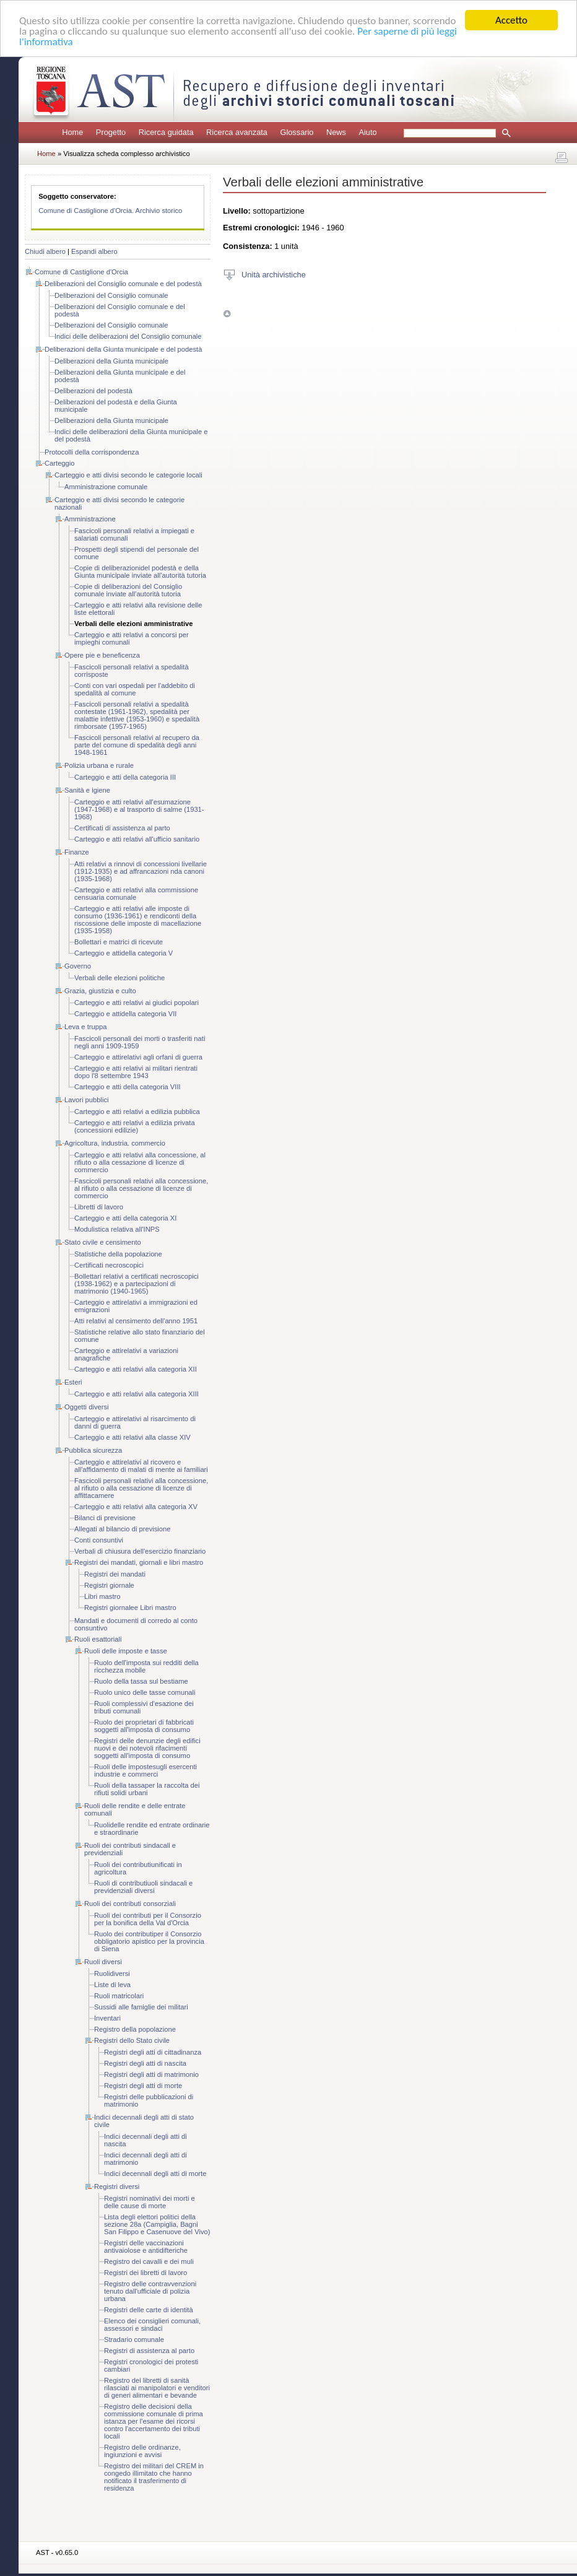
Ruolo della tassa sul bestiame (141, 1681)
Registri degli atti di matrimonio (151, 2074)
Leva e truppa (85, 1026)
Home (72, 132)
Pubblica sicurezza (93, 1450)
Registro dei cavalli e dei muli (149, 2261)
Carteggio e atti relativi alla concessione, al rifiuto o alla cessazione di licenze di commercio (140, 1162)
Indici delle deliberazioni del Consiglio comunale (128, 336)
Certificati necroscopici (109, 1265)
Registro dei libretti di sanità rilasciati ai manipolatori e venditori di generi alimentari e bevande (157, 2388)
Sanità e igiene (87, 790)
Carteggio (60, 463)
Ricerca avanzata (236, 132)
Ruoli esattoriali (97, 1639)
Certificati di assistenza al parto (122, 828)
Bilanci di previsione (105, 1517)
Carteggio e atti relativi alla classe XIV (132, 1437)
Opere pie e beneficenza (102, 655)
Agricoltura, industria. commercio (114, 1143)
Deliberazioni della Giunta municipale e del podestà (123, 349)
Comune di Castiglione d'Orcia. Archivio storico (110, 210)
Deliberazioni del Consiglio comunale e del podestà (123, 283)
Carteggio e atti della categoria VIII (127, 1086)
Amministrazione (90, 519)
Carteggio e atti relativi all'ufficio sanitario (136, 839)
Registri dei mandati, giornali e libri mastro (138, 1562)
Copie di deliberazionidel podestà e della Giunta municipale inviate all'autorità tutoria (140, 571)
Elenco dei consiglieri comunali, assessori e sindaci (152, 2324)
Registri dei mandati (114, 1574)
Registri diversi (116, 2186)
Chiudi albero (45, 251)
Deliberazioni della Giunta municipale (111, 361)
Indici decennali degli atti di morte (155, 2173)
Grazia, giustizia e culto (100, 990)
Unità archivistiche (273, 274)
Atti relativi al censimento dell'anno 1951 (135, 1321)
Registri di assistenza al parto (149, 2350)
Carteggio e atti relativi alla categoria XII (135, 1369)
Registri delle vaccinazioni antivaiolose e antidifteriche (146, 2246)
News (336, 132)
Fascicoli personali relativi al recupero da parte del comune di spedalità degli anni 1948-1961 (136, 745)
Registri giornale (109, 1585)
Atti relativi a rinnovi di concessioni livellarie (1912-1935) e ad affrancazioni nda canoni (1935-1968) (140, 871)
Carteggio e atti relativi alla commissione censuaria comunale (136, 893)
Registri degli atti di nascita (145, 2063)
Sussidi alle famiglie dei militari (141, 2007)
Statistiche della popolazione (118, 1254)
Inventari (107, 2018)
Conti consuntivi (98, 1540)
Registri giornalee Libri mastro (130, 1607)
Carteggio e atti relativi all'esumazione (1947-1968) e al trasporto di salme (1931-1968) (139, 809)
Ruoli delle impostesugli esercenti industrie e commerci (145, 1770)
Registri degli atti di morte (143, 2085)
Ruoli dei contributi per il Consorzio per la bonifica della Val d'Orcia (147, 1919)
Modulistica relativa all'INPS (117, 1229)
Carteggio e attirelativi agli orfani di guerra (138, 1057)
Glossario (296, 132)
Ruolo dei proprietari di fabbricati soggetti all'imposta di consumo (144, 1725)
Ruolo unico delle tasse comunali (145, 1692)
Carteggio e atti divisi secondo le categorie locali (128, 475)
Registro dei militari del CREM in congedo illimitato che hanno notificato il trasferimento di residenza (154, 2477)
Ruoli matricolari (119, 1995)
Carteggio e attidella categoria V (123, 953)
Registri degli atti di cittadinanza (152, 2052)
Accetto (511, 20)
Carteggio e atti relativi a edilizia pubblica (137, 1111)
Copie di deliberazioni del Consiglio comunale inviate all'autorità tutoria (128, 590)
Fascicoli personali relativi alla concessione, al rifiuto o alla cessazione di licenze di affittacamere (141, 1488)
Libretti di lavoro (98, 1207)
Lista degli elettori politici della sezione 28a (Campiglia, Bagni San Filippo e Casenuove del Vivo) (157, 2224)
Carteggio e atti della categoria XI (125, 1218)
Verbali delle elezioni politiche (119, 977)
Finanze (76, 852)
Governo (77, 966)
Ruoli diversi (103, 1961)
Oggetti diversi (86, 1407)
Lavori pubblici (86, 1099)
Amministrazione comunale (105, 486)
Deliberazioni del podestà (93, 390)
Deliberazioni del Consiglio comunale (111, 295)
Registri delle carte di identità (148, 2309)
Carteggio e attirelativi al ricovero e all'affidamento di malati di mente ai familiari (141, 1465)
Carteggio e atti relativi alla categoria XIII (136, 1394)
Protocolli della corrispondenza (92, 452)
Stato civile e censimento (102, 1242)
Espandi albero (94, 251)
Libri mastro (102, 1596)
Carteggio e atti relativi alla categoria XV (135, 1506)
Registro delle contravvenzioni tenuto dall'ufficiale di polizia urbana (150, 2291)
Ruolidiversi (112, 1973)
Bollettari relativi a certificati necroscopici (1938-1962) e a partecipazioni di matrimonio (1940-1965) (136, 1284)
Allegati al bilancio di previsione (122, 1529)
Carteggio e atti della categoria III (125, 777)
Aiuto (367, 132)
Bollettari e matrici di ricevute (118, 942)
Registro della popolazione (135, 2029)
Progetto (111, 132)
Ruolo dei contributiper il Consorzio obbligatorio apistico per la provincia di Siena (149, 1941)
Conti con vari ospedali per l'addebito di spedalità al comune (134, 689)
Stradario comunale (134, 2339)
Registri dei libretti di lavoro (145, 2272)
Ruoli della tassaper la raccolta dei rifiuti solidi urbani (146, 1789)
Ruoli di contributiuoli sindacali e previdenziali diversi (143, 1886)
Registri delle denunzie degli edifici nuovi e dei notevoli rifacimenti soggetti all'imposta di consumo (147, 1748)
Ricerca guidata (166, 132)
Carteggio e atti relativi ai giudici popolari (136, 1002)
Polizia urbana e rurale (99, 765)
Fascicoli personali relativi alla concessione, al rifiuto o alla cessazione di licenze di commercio (141, 1188)
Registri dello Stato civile (132, 2040)
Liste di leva (112, 1984)
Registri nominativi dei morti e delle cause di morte (149, 2202)
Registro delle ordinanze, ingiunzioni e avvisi (142, 2450)
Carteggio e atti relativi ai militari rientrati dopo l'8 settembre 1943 (135, 1071)
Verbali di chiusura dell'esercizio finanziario (140, 1551)
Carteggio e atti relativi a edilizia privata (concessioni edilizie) (134, 1126)
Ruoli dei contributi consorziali (130, 1903)
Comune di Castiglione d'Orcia (81, 272)
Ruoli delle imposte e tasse (125, 1651)
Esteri (73, 1382)
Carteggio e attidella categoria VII (125, 1013)
